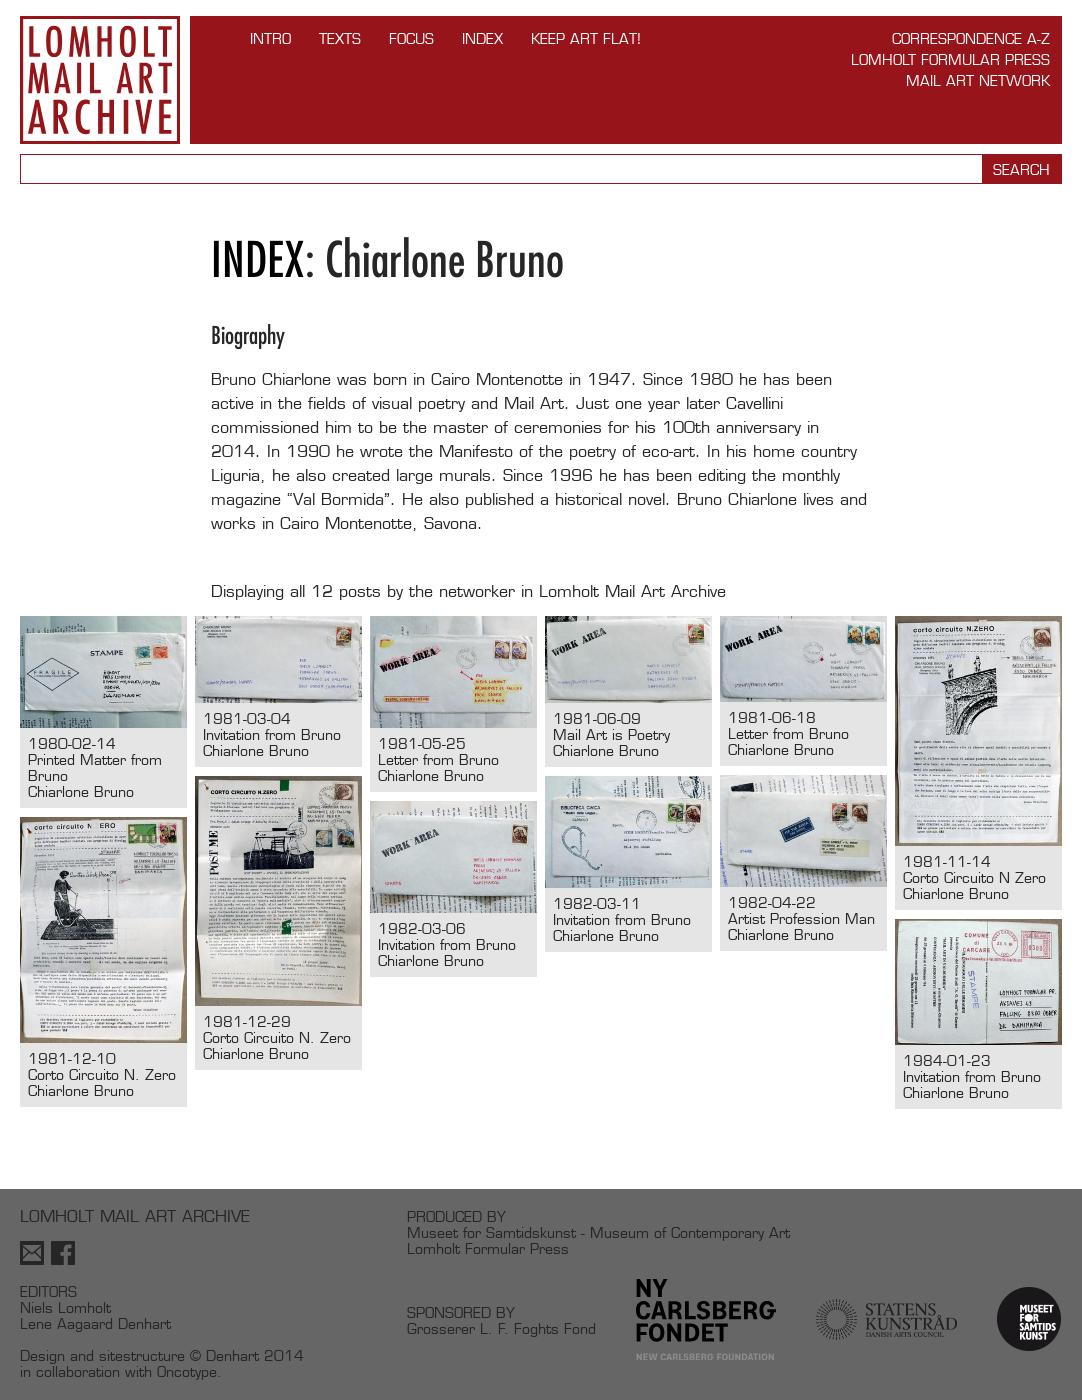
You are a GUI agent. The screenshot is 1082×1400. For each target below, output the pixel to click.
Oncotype (187, 1371)
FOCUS (411, 38)
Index (482, 38)
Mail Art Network (978, 80)
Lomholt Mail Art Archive (100, 80)
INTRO (270, 38)
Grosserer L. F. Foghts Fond (501, 1328)
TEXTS (340, 38)
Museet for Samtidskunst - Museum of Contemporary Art (598, 1232)
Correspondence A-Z (971, 38)
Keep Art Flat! (586, 38)
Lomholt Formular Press (950, 59)
